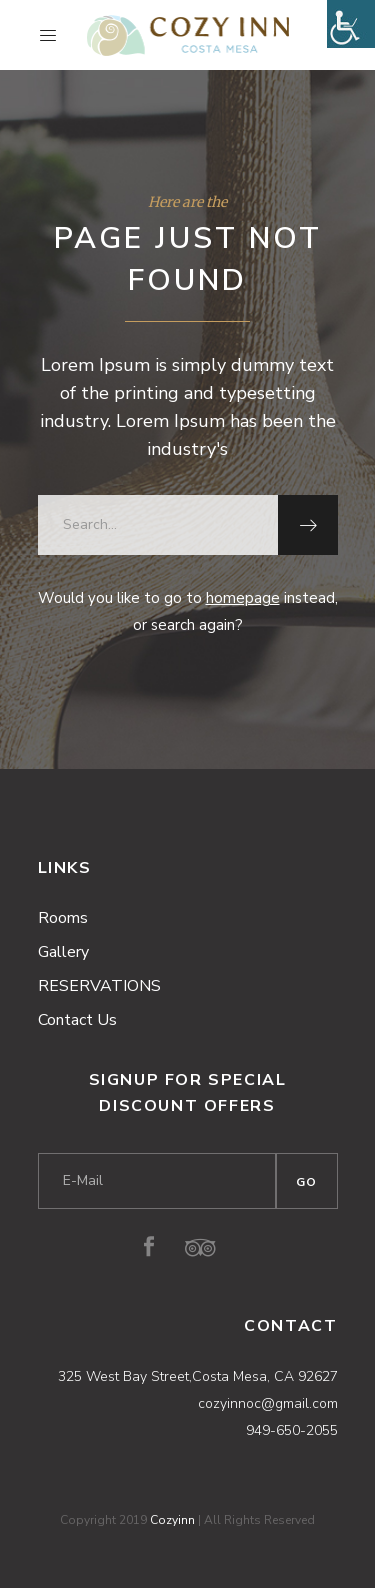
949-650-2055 (292, 1430)
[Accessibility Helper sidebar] (351, 24)
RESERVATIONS (99, 986)
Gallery (63, 952)
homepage (243, 598)
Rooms (63, 918)
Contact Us (77, 1020)
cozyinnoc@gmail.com (268, 1403)
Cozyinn (172, 1520)
